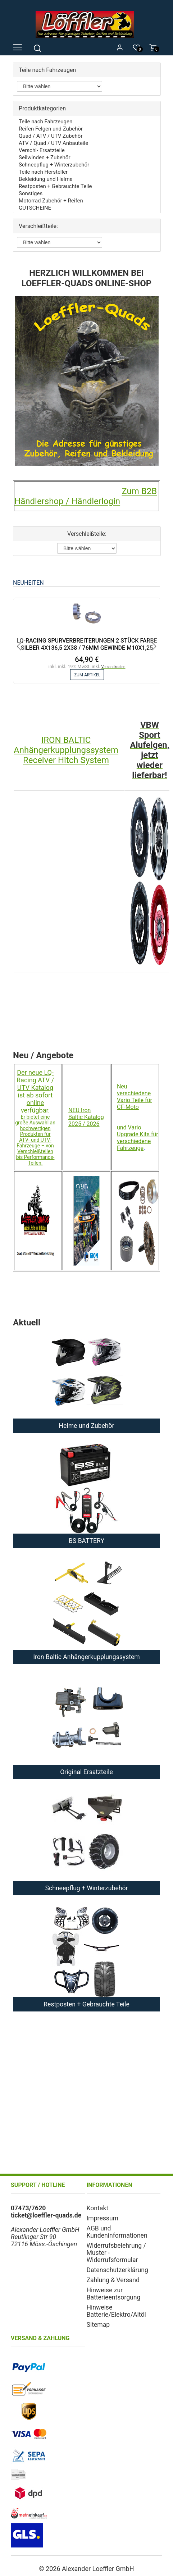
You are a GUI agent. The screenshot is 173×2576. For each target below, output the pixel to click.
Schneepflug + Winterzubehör (54, 164)
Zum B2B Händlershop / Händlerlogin (85, 496)
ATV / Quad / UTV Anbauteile (53, 143)
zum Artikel (87, 675)
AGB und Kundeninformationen (117, 2232)
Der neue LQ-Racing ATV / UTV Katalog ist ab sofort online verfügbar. (35, 1091)
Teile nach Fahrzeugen (45, 121)
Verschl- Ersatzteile (42, 150)
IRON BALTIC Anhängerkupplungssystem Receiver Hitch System (66, 750)
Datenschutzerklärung (117, 2270)
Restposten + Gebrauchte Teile (55, 186)
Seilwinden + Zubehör (44, 157)
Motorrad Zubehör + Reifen (51, 200)
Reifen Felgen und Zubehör (51, 128)
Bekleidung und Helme (45, 179)
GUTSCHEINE (35, 208)
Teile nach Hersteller (43, 172)
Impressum (103, 2218)
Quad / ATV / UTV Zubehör (50, 136)
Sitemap (98, 2324)
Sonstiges (30, 193)
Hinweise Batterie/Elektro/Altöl (116, 2311)
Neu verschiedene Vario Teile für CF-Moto (134, 1096)
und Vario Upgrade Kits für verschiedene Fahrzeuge (137, 1137)
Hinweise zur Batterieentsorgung (114, 2294)
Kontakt (98, 2208)
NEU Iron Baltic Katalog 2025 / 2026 (86, 1117)
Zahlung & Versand (113, 2280)
